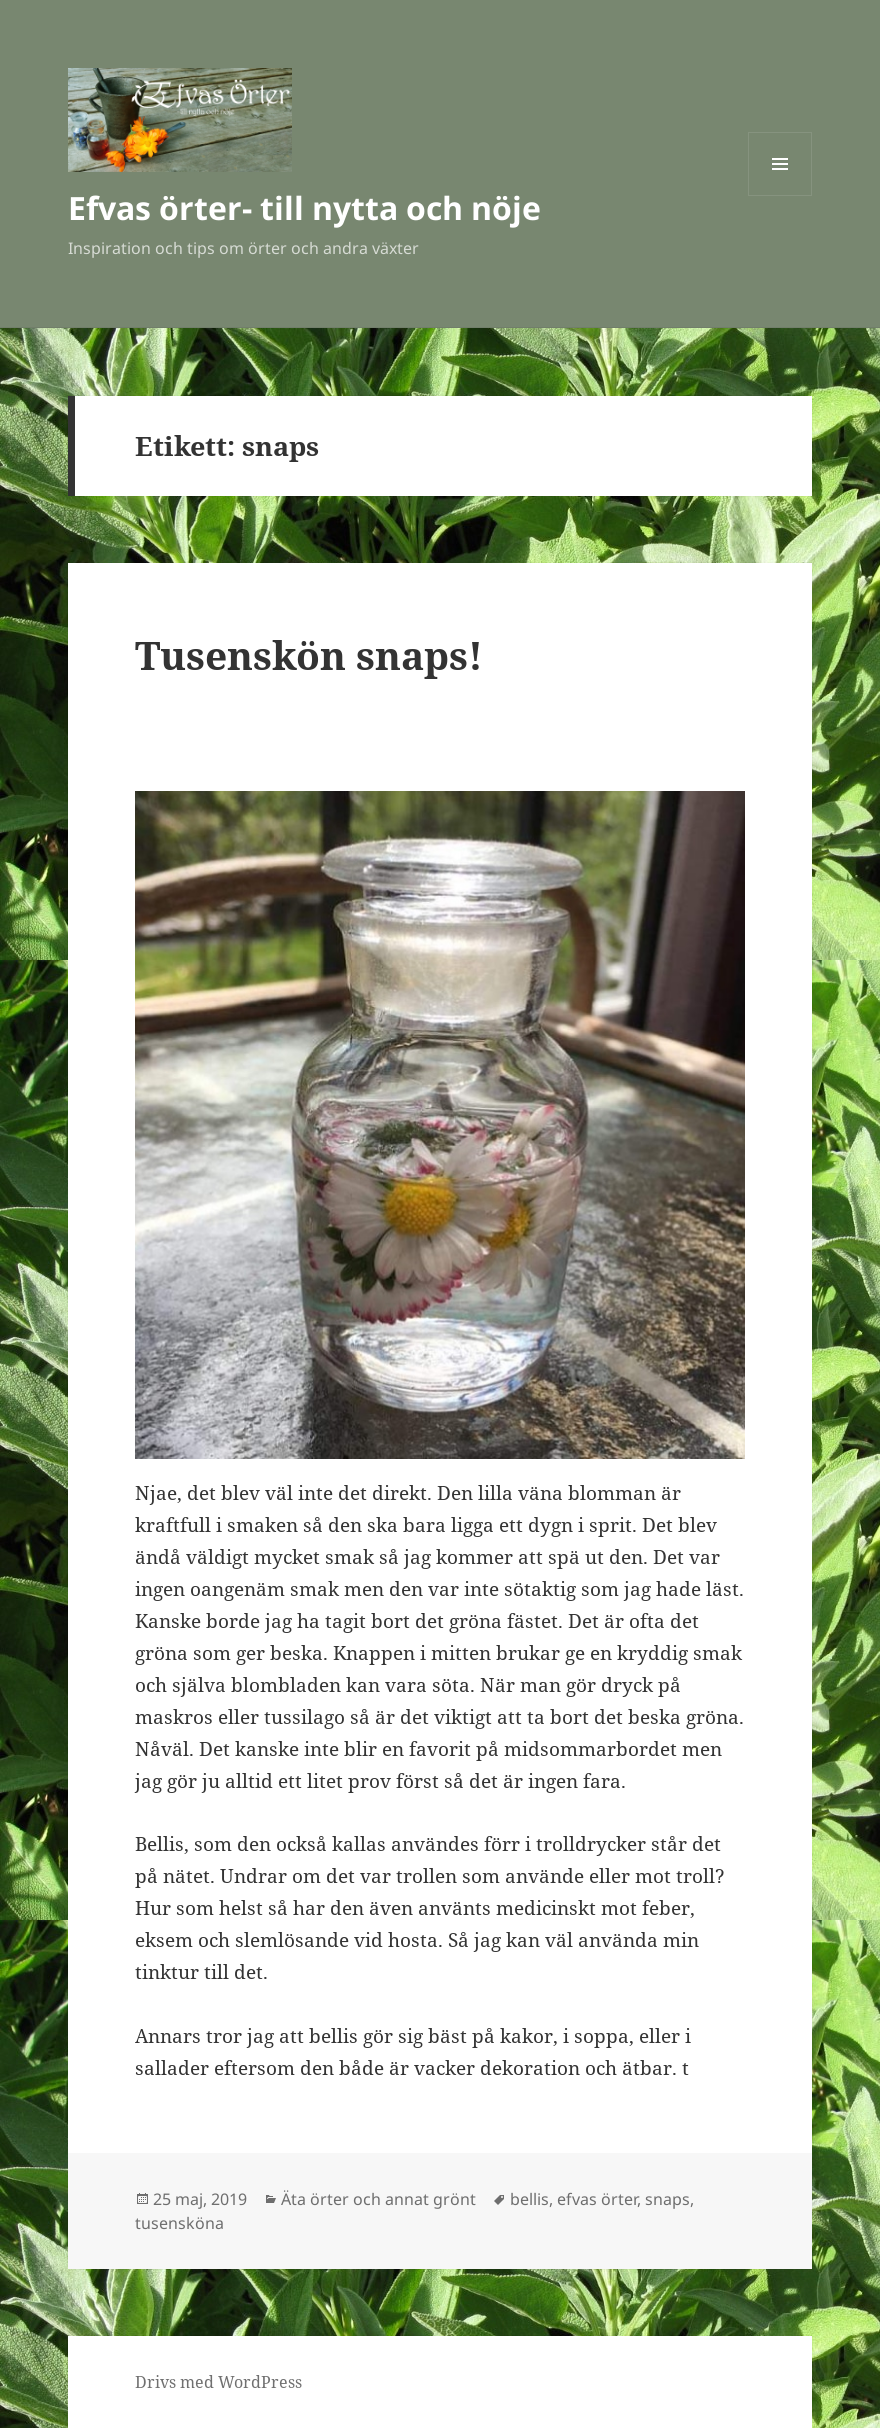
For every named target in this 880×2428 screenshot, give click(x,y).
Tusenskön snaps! (309, 654)
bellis (529, 2199)
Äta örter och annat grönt (378, 2199)
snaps (667, 2199)
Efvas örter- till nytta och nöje (304, 207)
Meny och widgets (780, 195)
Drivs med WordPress (218, 2382)
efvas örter (597, 2199)
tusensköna (179, 2223)
